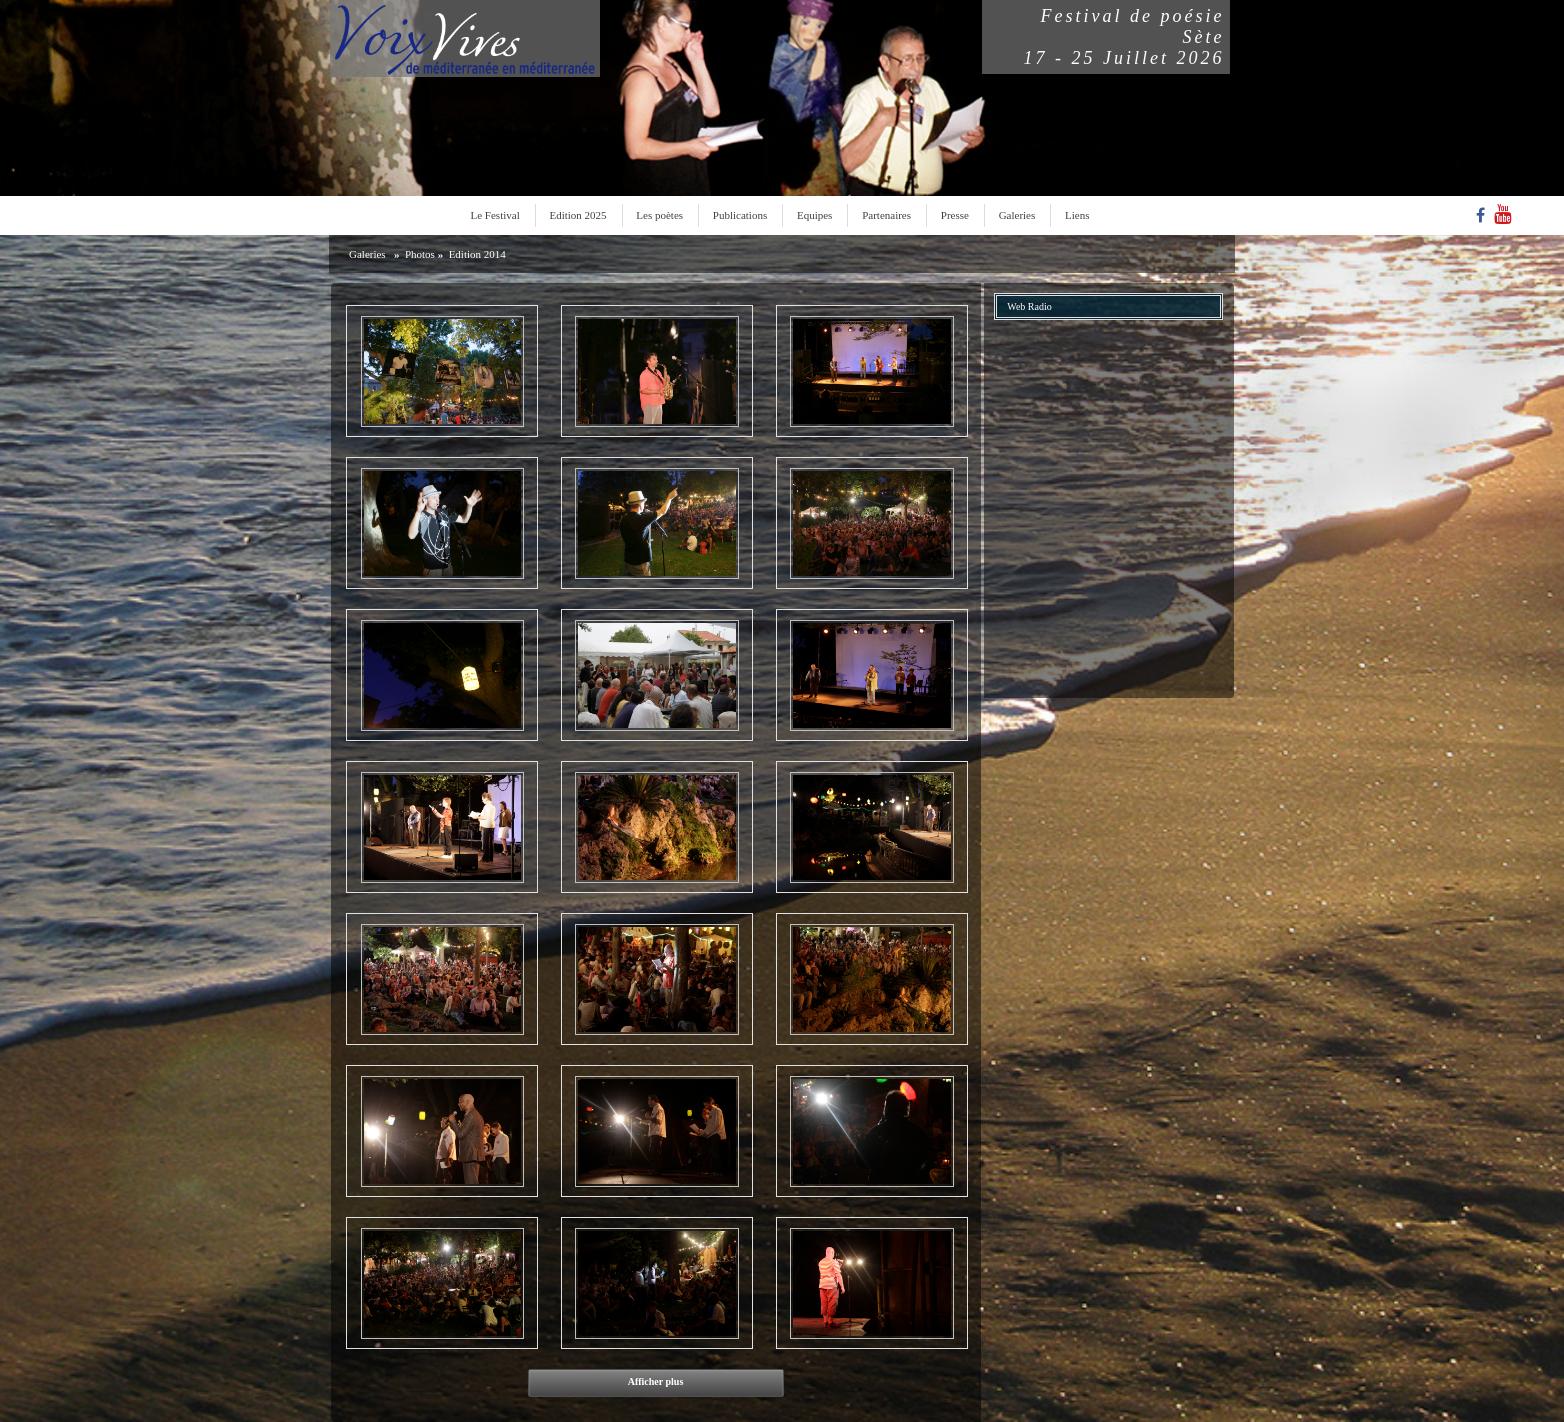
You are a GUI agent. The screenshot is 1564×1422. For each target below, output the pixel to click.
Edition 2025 (577, 215)
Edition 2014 (477, 254)
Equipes (814, 215)
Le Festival (495, 215)
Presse (955, 215)
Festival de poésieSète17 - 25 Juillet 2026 (1124, 37)
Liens (1077, 215)
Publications (740, 215)
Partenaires (886, 215)
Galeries (1017, 215)
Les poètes (659, 215)
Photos (420, 254)
